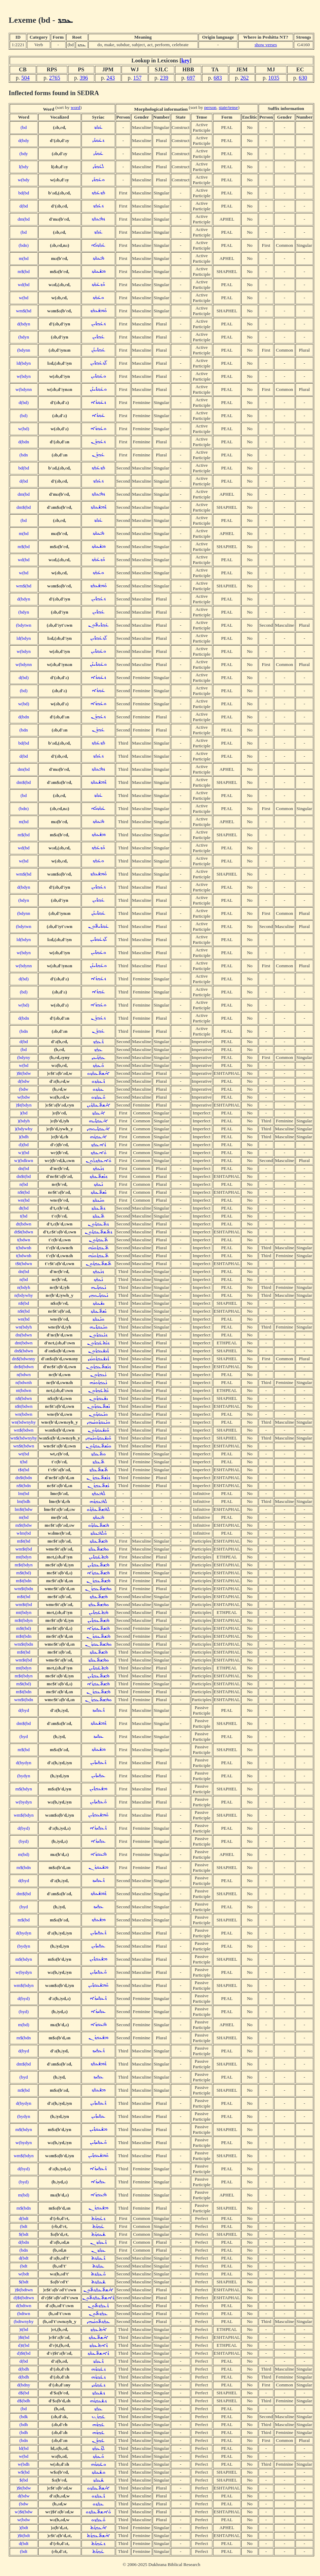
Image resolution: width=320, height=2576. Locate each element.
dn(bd (23, 1168)
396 (84, 78)
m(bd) (23, 1854)
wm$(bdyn (24, 1815)
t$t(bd (23, 1469)
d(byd (23, 1710)
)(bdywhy (24, 1128)
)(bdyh (24, 1120)
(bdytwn (23, 625)
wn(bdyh (24, 1327)
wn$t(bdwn (23, 1445)
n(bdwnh (24, 1382)
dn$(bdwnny (23, 1358)
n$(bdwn (24, 1398)
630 (303, 78)
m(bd (23, 258)
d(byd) (24, 1828)
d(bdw (23, 1081)
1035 (273, 78)
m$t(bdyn (24, 1564)
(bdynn (23, 350)
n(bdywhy (23, 1295)
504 (25, 78)
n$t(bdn (24, 1485)
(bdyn (23, 337)
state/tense (228, 107)
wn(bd (23, 1200)
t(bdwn (23, 1239)
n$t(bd (24, 1192)
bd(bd (23, 192)
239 (164, 78)
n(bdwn (24, 1374)
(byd (23, 1736)
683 (218, 78)
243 (110, 78)
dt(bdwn (23, 1223)
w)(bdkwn (23, 1160)
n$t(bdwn (23, 1406)
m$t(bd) (23, 1572)
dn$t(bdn (23, 1477)
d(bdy (23, 140)
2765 (54, 78)
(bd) (23, 415)
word (75, 107)
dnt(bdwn (23, 1342)
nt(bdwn (23, 1390)
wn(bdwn (23, 1414)
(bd (24, 127)
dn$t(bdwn (24, 1366)
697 (191, 78)
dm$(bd (24, 507)
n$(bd (23, 1303)
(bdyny (23, 1057)
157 (137, 78)
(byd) (24, 1841)
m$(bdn (24, 1867)
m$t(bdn (23, 1580)
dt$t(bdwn (23, 1231)
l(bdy (23, 166)
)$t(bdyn (24, 1105)
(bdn (23, 454)
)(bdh (24, 1136)
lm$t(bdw (24, 1509)
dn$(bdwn (23, 1350)
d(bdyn (23, 323)
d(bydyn (23, 1762)
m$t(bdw (23, 1525)
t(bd (23, 1216)
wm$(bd (23, 310)
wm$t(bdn (23, 1588)
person (210, 107)
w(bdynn (24, 389)
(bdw (23, 1089)
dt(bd (23, 1208)
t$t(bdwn (23, 1263)
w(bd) (23, 428)
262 (244, 78)
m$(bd (24, 271)
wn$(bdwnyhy (23, 1438)
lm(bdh (23, 1501)
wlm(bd (24, 1533)
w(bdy (23, 179)
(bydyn (23, 1775)
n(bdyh (23, 1287)
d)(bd (24, 1144)
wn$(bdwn (23, 1430)
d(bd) (24, 402)
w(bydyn (24, 1802)
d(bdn (23, 441)
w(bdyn (24, 376)
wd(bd (23, 284)
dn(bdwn (24, 1334)
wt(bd (23, 1453)
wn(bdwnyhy (23, 1422)
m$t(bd (23, 1541)
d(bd (23, 206)
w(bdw (23, 1097)
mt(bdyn (23, 1556)
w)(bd (23, 1152)
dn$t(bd (24, 1176)
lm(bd (23, 1493)
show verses (265, 44)
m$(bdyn (23, 1788)
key (185, 60)
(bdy (23, 153)
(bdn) (24, 245)
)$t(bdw (23, 1073)
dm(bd (24, 219)
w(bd (23, 297)
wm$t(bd (23, 1549)
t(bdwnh (23, 1247)
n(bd (23, 1184)
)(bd (23, 1112)
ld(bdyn (24, 363)
